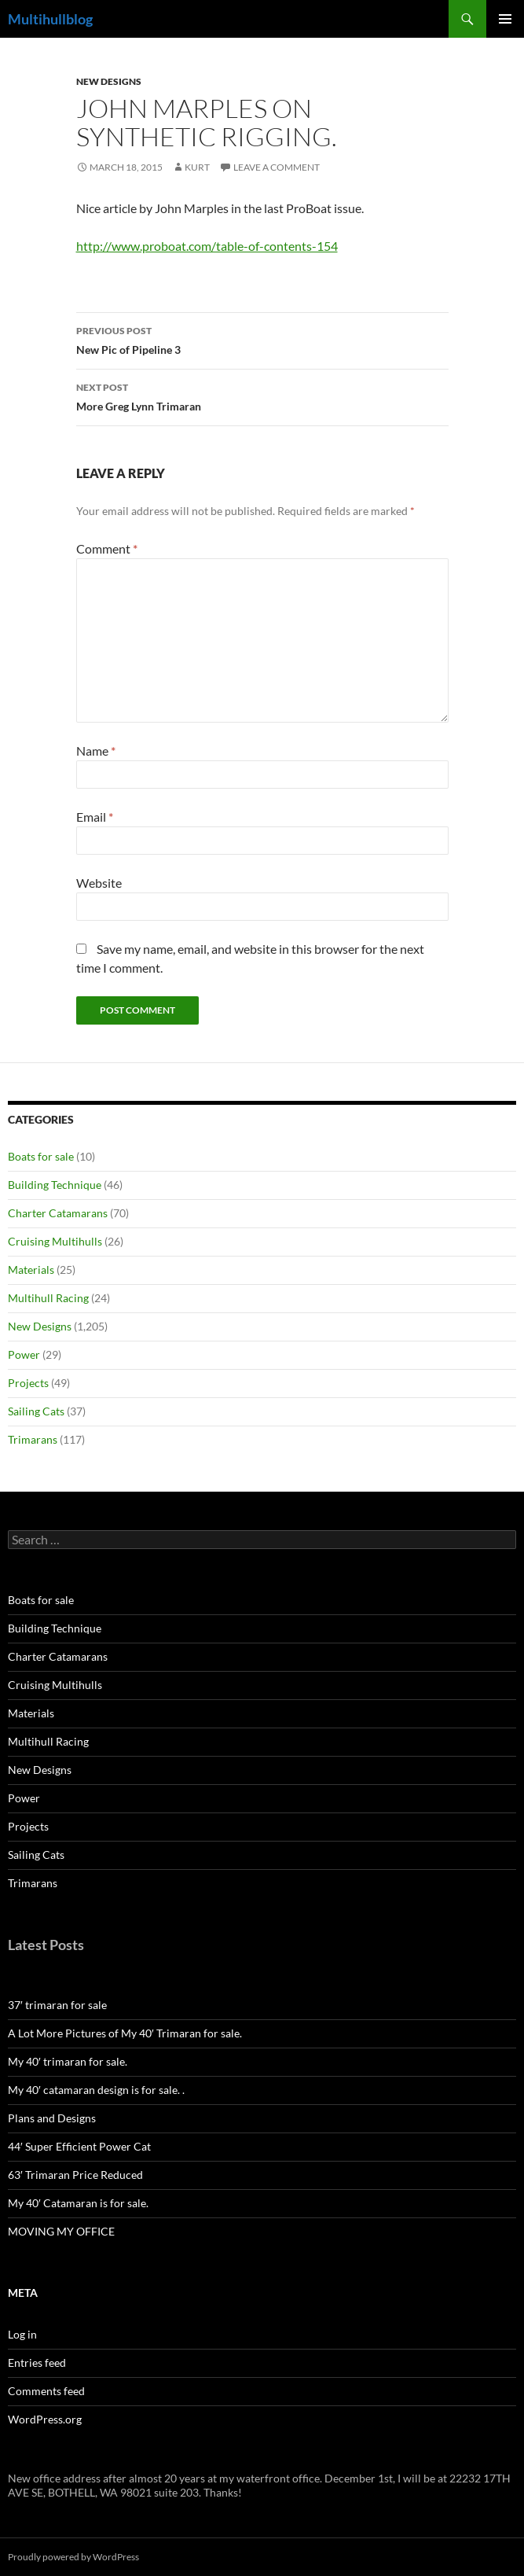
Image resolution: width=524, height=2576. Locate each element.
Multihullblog (50, 19)
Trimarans (32, 1439)
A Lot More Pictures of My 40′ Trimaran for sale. (125, 2033)
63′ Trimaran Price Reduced (75, 2174)
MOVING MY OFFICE (61, 2231)
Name (95, 750)
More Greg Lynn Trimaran (262, 395)
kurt (197, 167)
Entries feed (37, 2362)
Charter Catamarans (58, 1213)
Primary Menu (505, 19)
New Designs (108, 81)
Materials (31, 1269)
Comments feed (46, 2391)
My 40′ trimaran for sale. (67, 2061)
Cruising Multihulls (55, 1241)
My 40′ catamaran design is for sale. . (96, 2089)
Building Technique (54, 1184)
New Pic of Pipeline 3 (262, 339)
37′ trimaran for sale (57, 2004)
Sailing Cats (36, 1411)
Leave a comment (276, 167)
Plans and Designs (52, 2118)
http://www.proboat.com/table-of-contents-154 (207, 245)
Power (24, 1354)
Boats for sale (41, 1156)
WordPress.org (45, 2419)
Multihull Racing (48, 1298)
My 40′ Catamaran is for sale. (78, 2203)
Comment (106, 548)
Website (99, 882)
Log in (22, 2334)
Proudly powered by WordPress (73, 2557)
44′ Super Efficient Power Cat (79, 2146)
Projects (28, 1382)
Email (94, 816)
